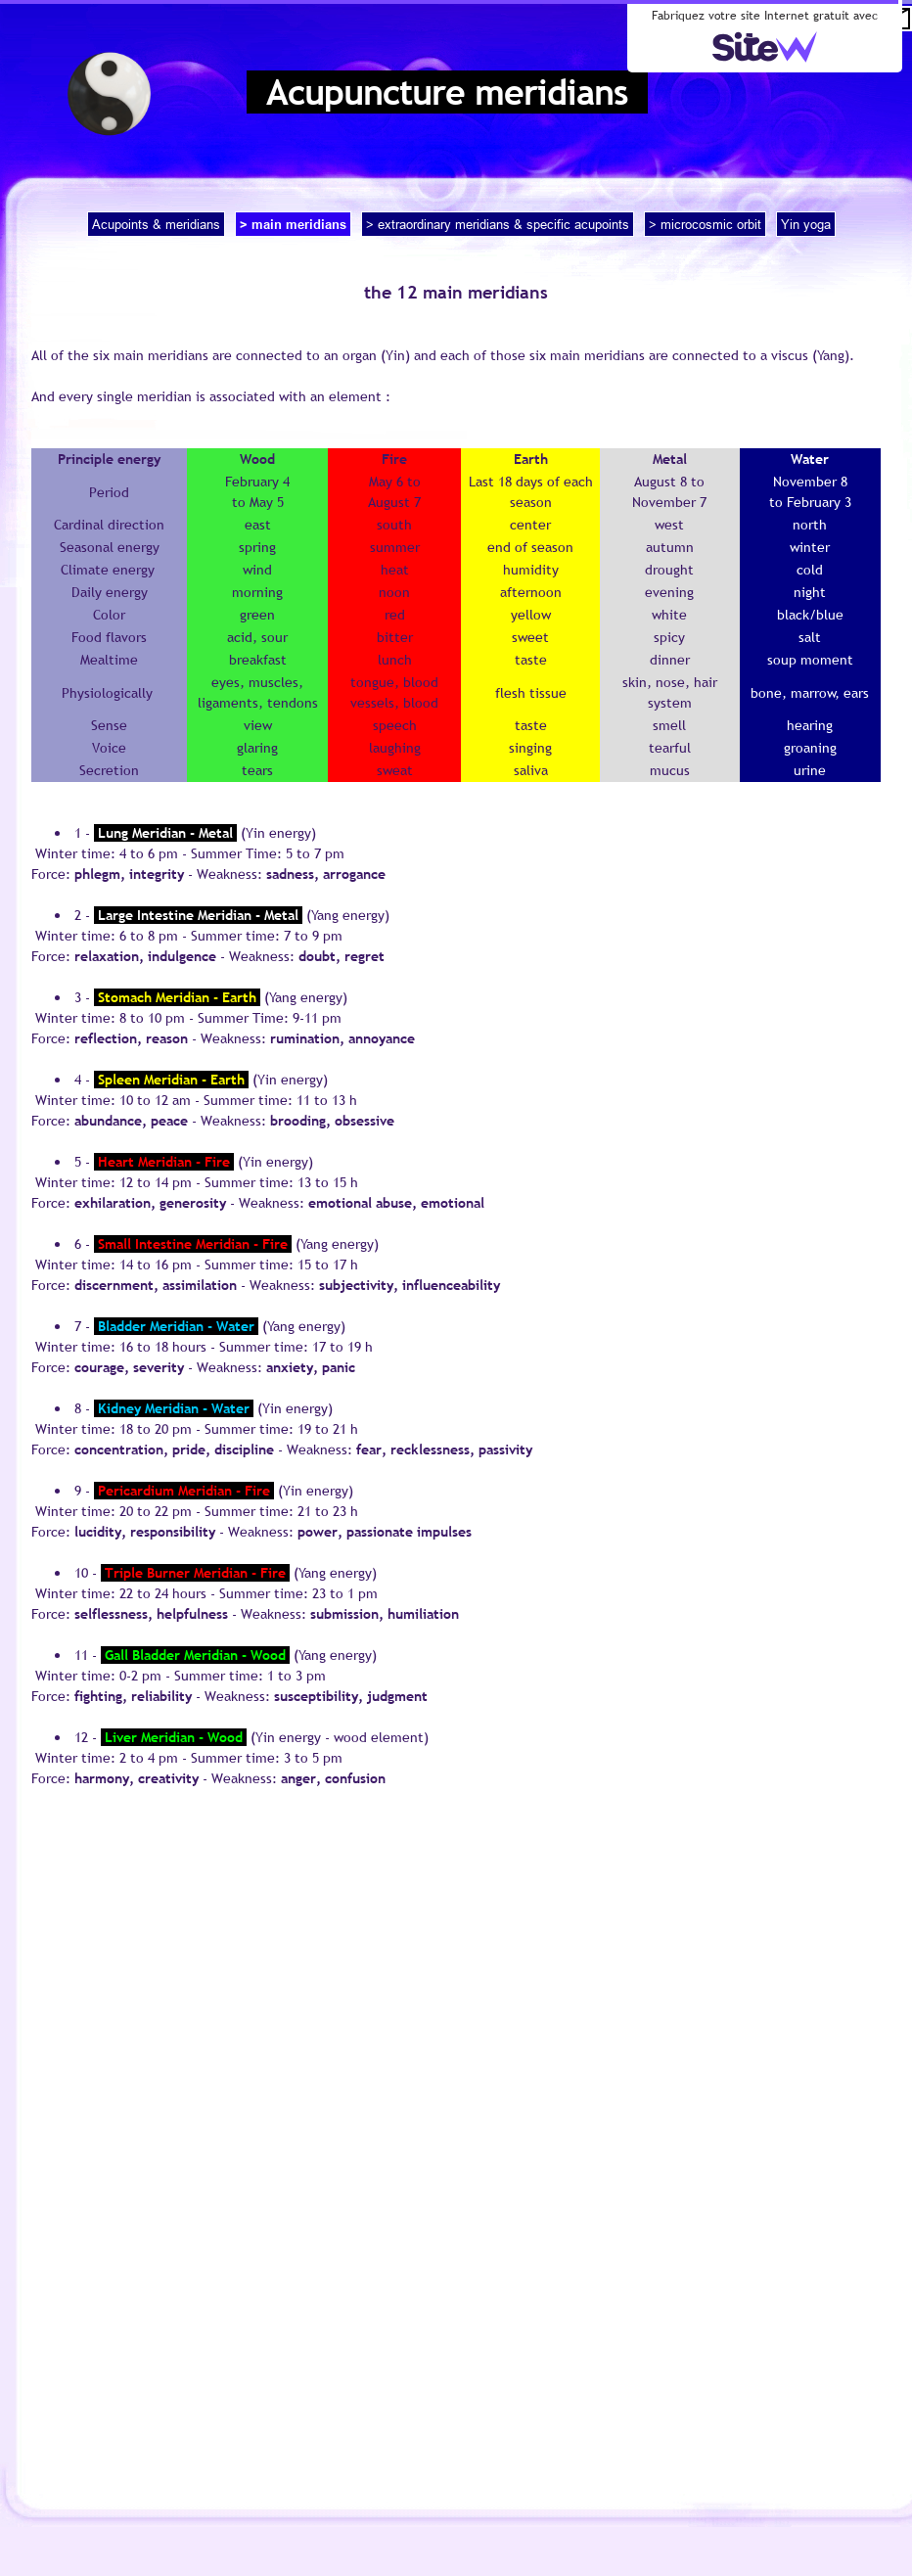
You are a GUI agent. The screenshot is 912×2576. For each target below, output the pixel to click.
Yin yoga (806, 224)
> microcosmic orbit (705, 224)
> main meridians (293, 224)
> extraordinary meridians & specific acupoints (497, 224)
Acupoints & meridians (156, 224)
